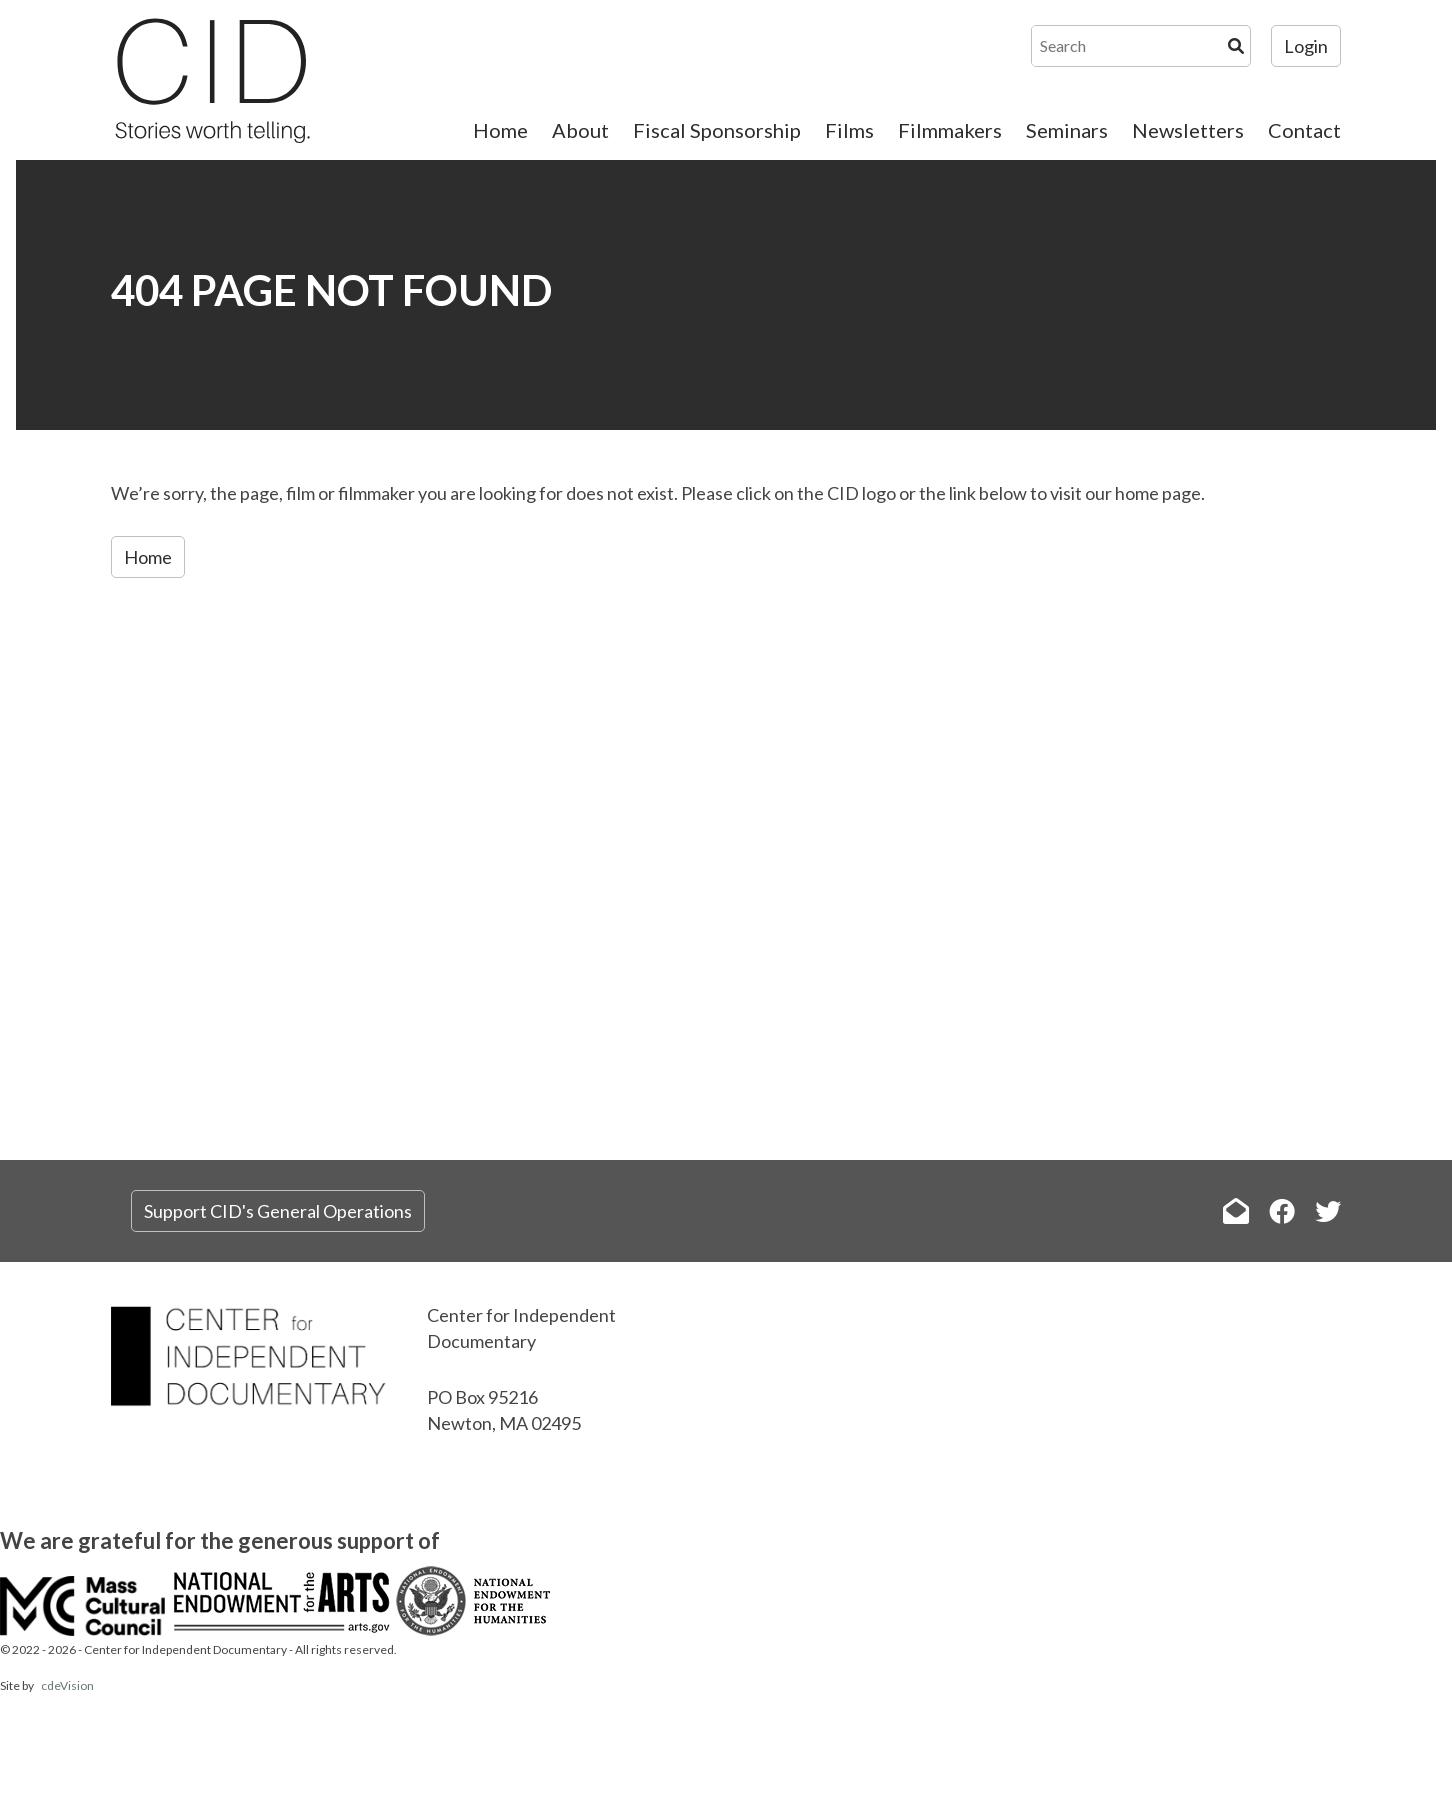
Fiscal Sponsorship (717, 130)
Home (500, 130)
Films (849, 130)
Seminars (1067, 130)
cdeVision (67, 1685)
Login (1306, 46)
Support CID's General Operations (278, 1211)
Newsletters (1188, 130)
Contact (1304, 130)
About (580, 130)
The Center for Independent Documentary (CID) (211, 80)
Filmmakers (950, 130)
